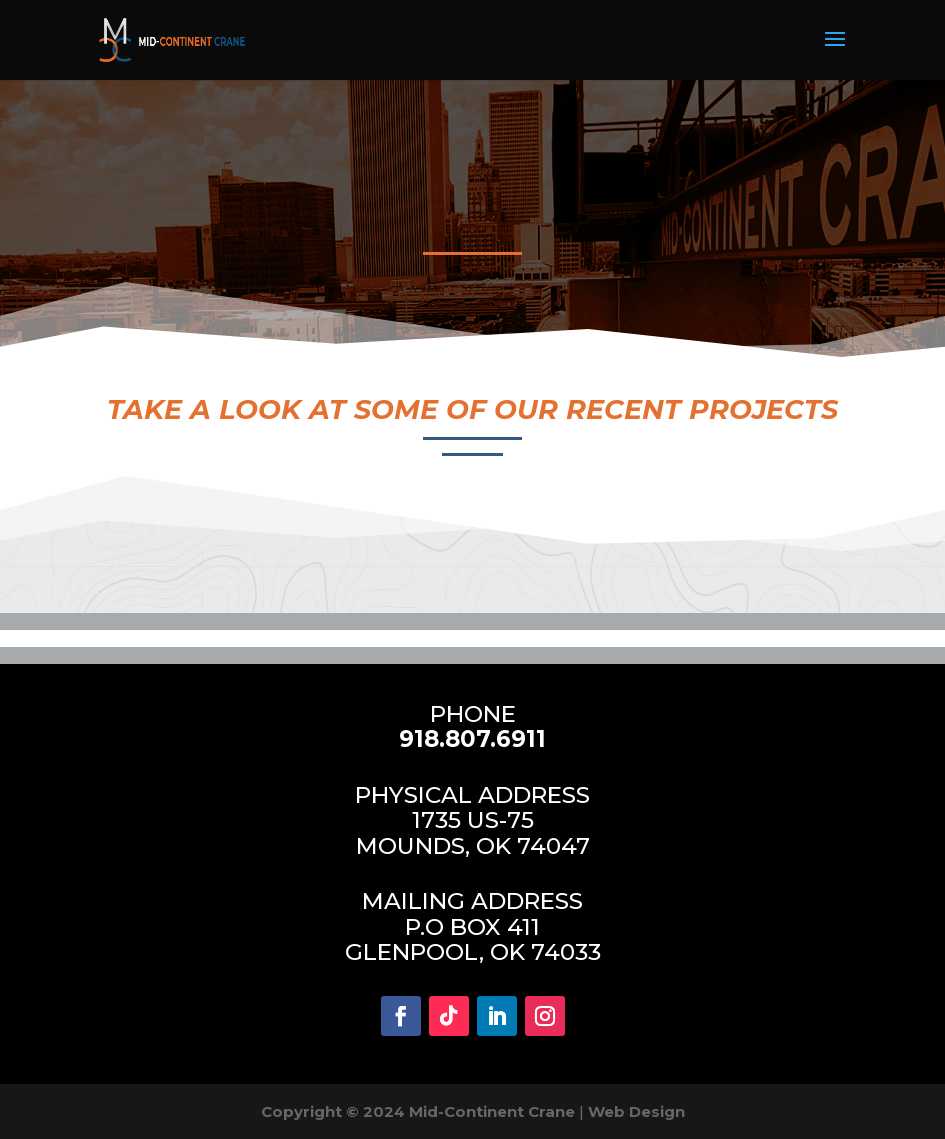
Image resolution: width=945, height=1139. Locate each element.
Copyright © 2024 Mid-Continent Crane (418, 1111)
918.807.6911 (472, 739)
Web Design (636, 1111)
